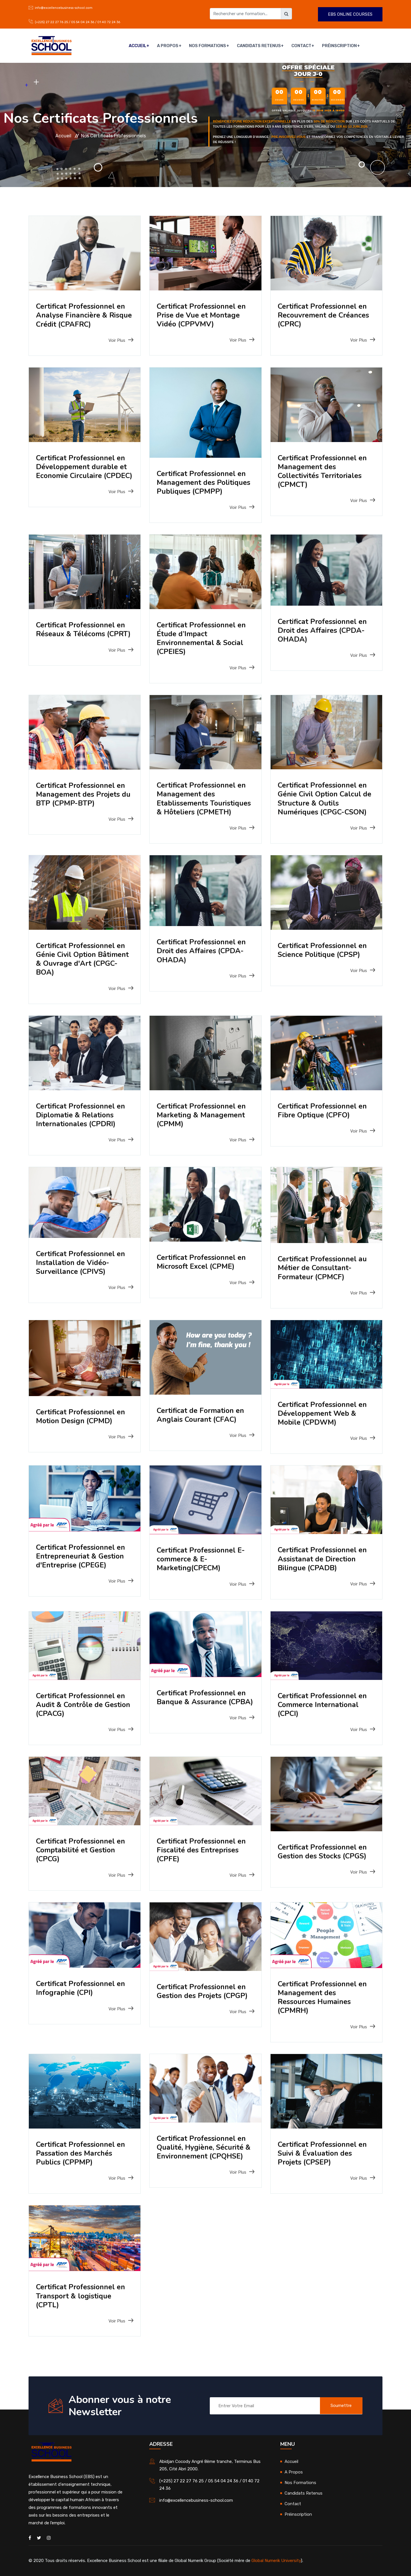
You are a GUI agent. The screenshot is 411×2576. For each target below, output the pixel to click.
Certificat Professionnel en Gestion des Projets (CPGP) (204, 1991)
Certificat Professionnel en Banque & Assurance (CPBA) (203, 1702)
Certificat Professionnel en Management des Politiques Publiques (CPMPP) (204, 482)
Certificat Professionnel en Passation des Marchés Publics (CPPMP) (82, 2153)
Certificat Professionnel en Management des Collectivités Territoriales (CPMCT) (324, 471)
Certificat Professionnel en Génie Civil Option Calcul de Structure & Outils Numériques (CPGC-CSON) (326, 798)
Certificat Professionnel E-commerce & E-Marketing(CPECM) (202, 1559)
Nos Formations (209, 45)
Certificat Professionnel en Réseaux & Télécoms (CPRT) (82, 634)
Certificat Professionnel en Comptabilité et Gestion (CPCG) (82, 1850)
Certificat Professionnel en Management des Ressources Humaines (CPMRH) (324, 1997)
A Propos (170, 45)
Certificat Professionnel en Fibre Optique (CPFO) (324, 1110)
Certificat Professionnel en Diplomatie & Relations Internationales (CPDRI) (82, 1115)
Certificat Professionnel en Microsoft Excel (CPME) (203, 1261)
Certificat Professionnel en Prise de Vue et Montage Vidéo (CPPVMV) (203, 315)
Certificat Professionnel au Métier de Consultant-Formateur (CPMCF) (324, 1268)
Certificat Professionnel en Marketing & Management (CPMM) (203, 1115)
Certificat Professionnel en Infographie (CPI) (82, 1988)
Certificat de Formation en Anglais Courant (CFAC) (202, 1415)
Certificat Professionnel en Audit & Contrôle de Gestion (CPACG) (82, 1704)
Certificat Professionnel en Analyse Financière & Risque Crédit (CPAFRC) (82, 315)
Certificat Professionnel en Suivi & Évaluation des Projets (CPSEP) (324, 2153)
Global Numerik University (276, 2560)
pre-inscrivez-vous (288, 136)
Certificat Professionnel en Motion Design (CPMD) (82, 1416)
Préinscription (339, 45)
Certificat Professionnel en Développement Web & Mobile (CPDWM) (324, 1413)
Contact (302, 45)
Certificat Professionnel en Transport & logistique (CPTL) (82, 2296)
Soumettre (340, 2405)
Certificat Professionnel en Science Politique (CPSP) (324, 950)
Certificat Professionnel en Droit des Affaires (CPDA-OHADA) (324, 630)
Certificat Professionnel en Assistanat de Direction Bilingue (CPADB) (324, 1559)
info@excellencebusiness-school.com (63, 8)
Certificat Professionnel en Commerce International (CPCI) (324, 1704)
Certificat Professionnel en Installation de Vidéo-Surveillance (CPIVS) (82, 1262)
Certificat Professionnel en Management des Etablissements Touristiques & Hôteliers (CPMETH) (205, 798)
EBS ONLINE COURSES (350, 14)
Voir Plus (120, 340)
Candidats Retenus (260, 45)
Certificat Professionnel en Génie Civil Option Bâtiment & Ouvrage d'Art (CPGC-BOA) (84, 959)
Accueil (141, 45)
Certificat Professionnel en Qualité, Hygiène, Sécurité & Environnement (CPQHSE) (205, 2147)
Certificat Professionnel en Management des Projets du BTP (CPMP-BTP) (84, 794)
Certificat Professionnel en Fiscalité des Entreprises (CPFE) (203, 1850)
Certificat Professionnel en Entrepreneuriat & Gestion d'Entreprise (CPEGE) (82, 1556)
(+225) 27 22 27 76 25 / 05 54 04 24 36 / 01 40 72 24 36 (77, 22)
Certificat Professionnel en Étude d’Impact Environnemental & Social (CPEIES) (203, 638)
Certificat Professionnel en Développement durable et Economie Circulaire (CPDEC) (83, 471)
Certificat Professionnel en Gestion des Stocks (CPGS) (324, 1851)
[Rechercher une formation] (245, 13)
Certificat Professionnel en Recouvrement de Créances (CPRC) (325, 315)
